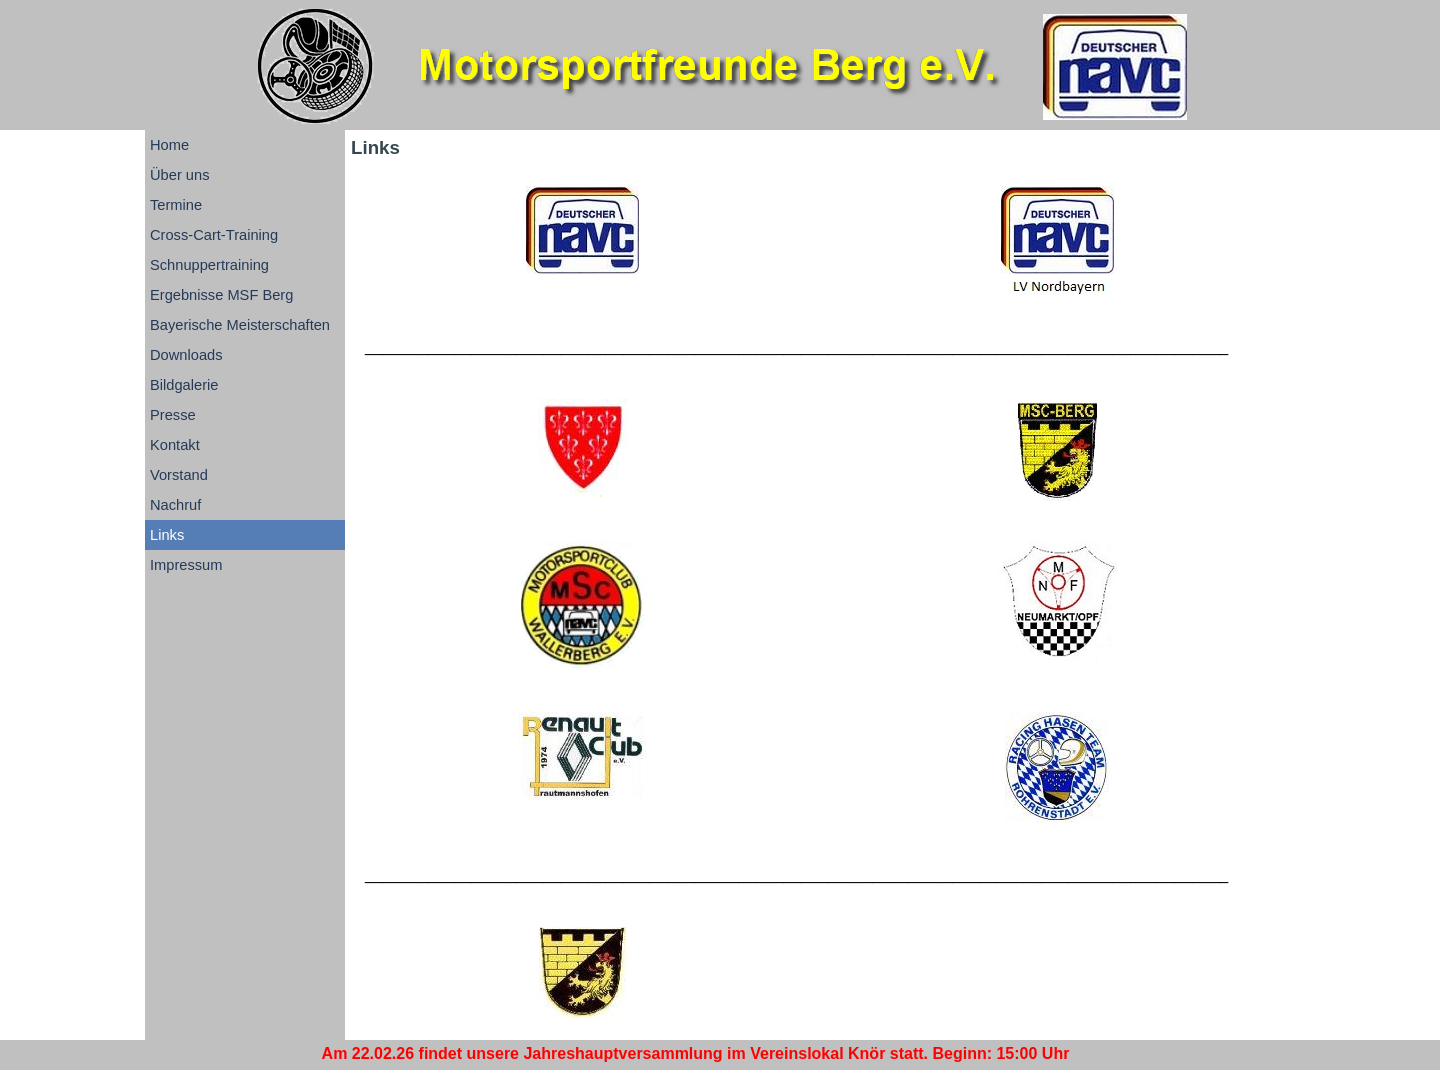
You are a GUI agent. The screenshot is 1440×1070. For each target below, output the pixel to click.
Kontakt (175, 445)
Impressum (186, 565)
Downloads (186, 355)
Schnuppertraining (209, 265)
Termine (176, 205)
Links (167, 535)
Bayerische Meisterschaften (240, 325)
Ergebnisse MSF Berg (221, 295)
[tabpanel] (820, 347)
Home (169, 145)
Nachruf (175, 505)
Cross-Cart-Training (214, 235)
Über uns (179, 175)
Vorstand (179, 475)
